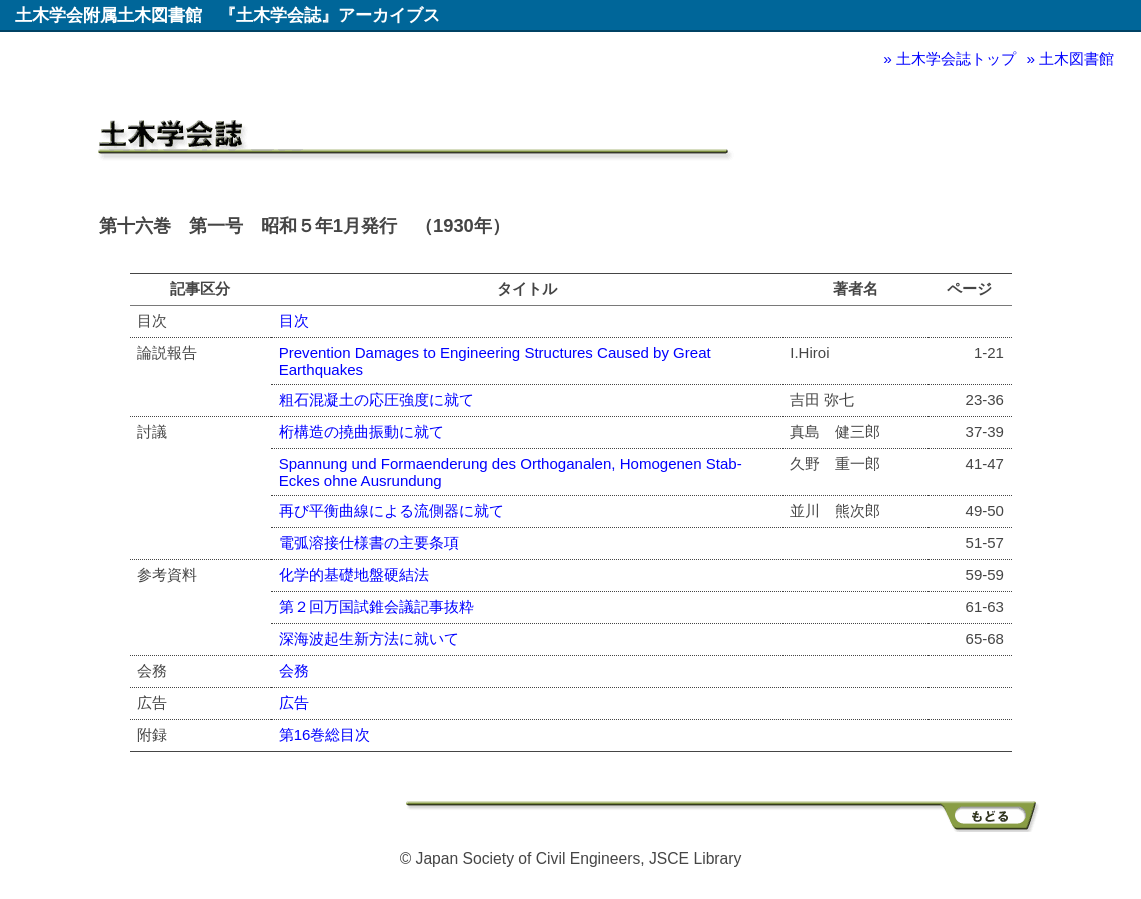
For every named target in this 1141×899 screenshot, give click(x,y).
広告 (294, 702)
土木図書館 (1076, 58)
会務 (294, 670)
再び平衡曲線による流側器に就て (391, 510)
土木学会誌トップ (956, 58)
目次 (294, 320)
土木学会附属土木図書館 (108, 15)
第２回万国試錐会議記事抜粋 (376, 606)
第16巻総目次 (325, 734)
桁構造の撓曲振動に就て (361, 431)
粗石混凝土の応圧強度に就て (376, 399)
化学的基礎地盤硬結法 (354, 574)
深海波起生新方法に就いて (369, 638)
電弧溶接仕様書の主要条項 (369, 542)
